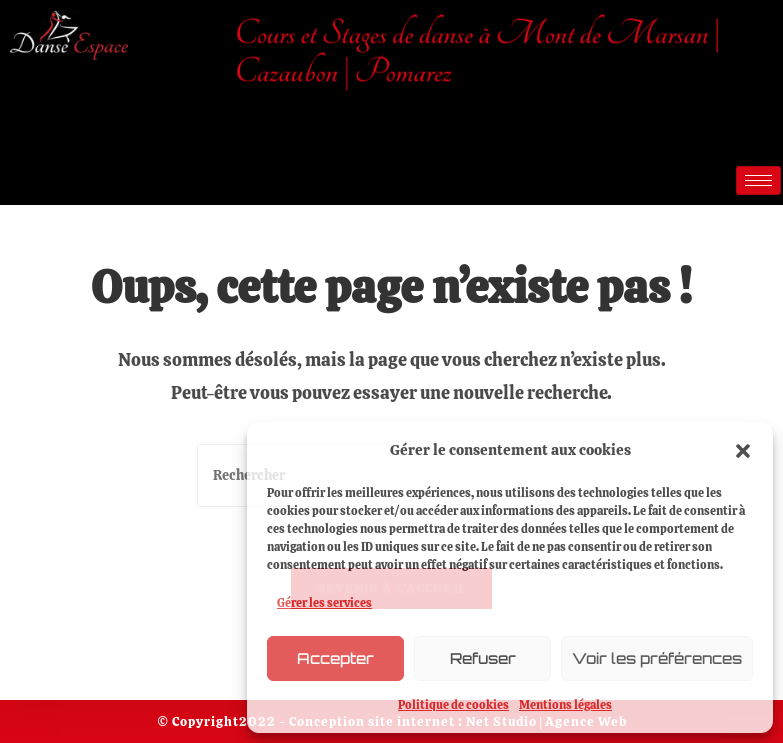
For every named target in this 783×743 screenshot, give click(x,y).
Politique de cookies (453, 705)
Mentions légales (565, 705)
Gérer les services (324, 603)
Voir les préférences (657, 658)
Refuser (483, 658)
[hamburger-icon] (758, 180)
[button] (743, 451)
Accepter (335, 658)
